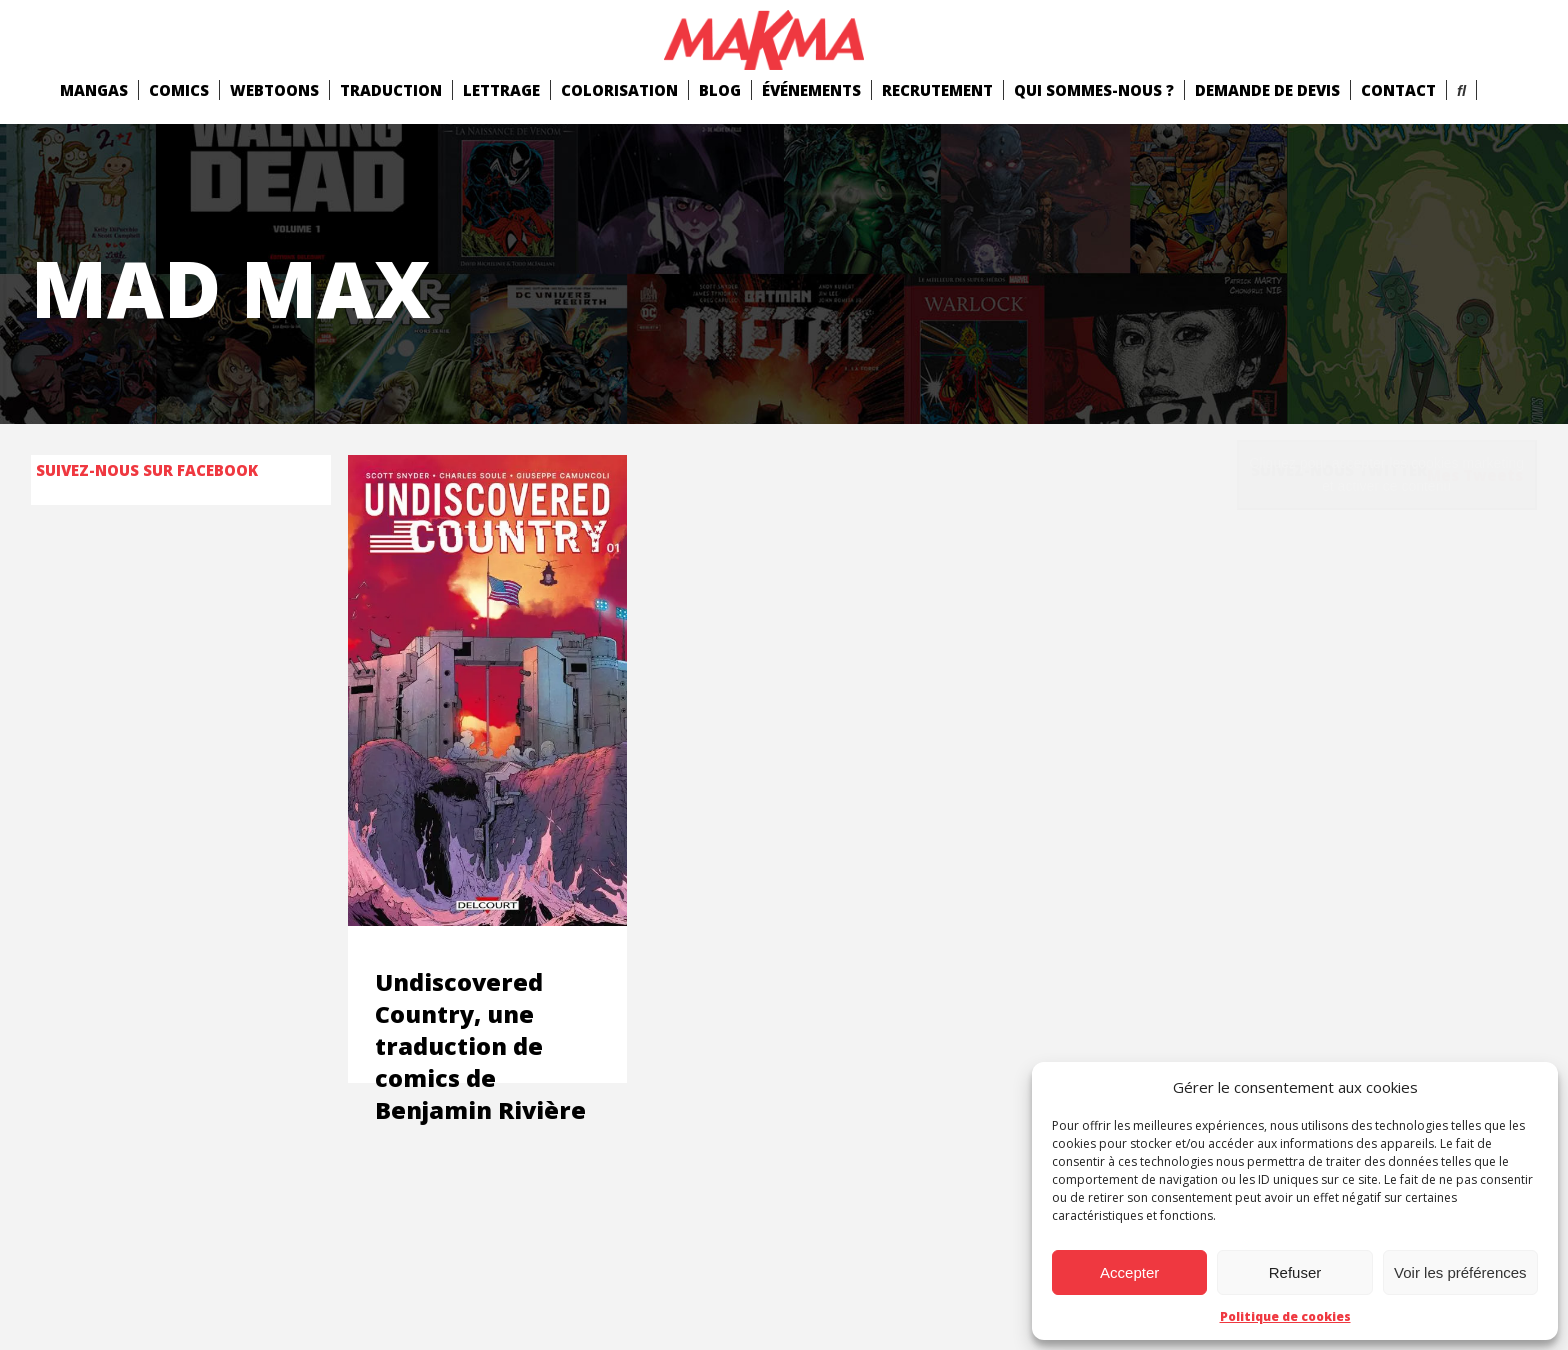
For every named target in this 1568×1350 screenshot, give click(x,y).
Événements (811, 90)
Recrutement (937, 90)
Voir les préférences (1460, 1272)
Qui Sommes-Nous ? (1094, 90)
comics (179, 90)
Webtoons (274, 90)
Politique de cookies (1285, 1316)
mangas (94, 90)
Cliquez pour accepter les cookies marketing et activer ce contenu (1386, 474)
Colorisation (619, 90)
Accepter (1129, 1272)
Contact (1398, 90)
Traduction (391, 90)
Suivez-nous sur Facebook (147, 470)
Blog (720, 90)
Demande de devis (1267, 90)
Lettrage (501, 90)
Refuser (1295, 1272)
